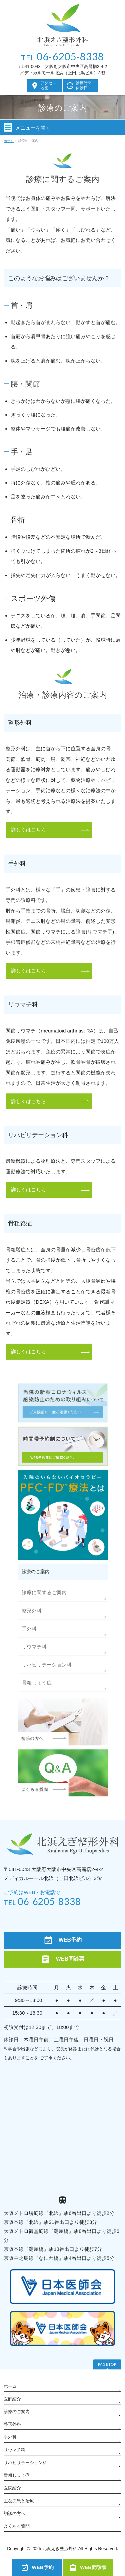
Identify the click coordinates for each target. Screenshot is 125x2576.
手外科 (29, 1628)
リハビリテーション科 (47, 1664)
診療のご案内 (17, 2411)
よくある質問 (17, 2526)
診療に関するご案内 (44, 1592)
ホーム (10, 2386)
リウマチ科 (34, 1646)
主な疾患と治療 (19, 2500)
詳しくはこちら (28, 830)
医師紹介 (12, 2398)
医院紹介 (12, 2487)
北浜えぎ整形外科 (59, 2548)
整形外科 (32, 1610)
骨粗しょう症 (37, 1682)
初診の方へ (14, 2513)
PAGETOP (107, 2364)
